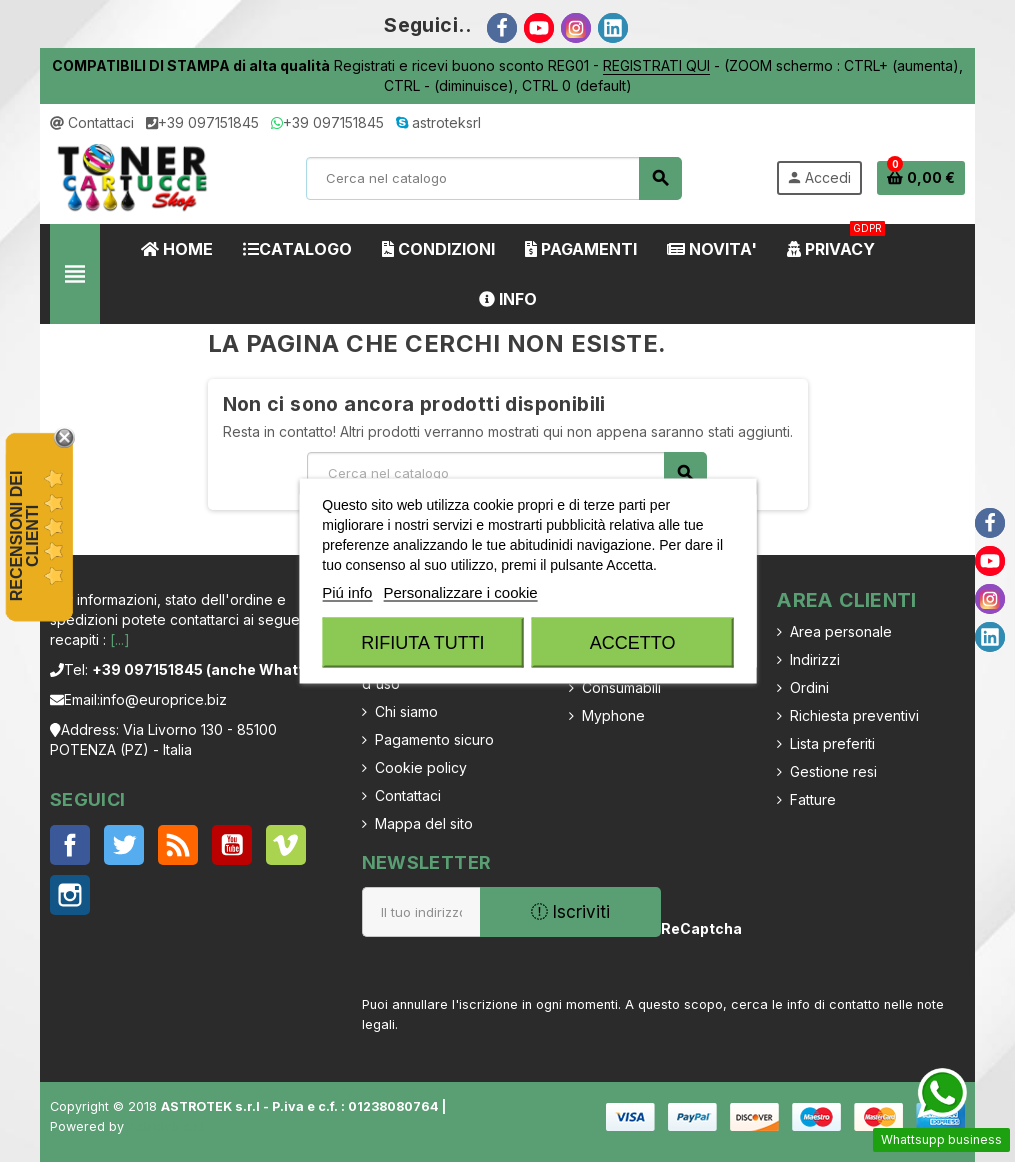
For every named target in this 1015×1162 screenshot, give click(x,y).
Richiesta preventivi (854, 715)
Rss (178, 845)
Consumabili (621, 687)
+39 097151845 (202, 122)
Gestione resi (833, 771)
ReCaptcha (696, 928)
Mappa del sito (424, 823)
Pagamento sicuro (434, 739)
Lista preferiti (832, 743)
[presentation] (858, 942)
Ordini (809, 687)
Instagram (70, 895)
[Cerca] (493, 178)
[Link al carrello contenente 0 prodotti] (921, 178)
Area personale (841, 631)
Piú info (347, 592)
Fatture (813, 799)
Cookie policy (421, 767)
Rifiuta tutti (422, 643)
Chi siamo (406, 711)
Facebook (70, 845)
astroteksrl (438, 122)
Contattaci (92, 122)
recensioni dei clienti (24, 536)
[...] (120, 639)
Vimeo (286, 845)
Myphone (613, 715)
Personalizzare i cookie (460, 592)
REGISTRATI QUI (656, 65)
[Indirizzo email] (421, 912)
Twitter (124, 845)
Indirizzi (815, 659)
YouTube (232, 845)
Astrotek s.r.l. (167, 1126)
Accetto (633, 643)
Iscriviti (570, 912)
